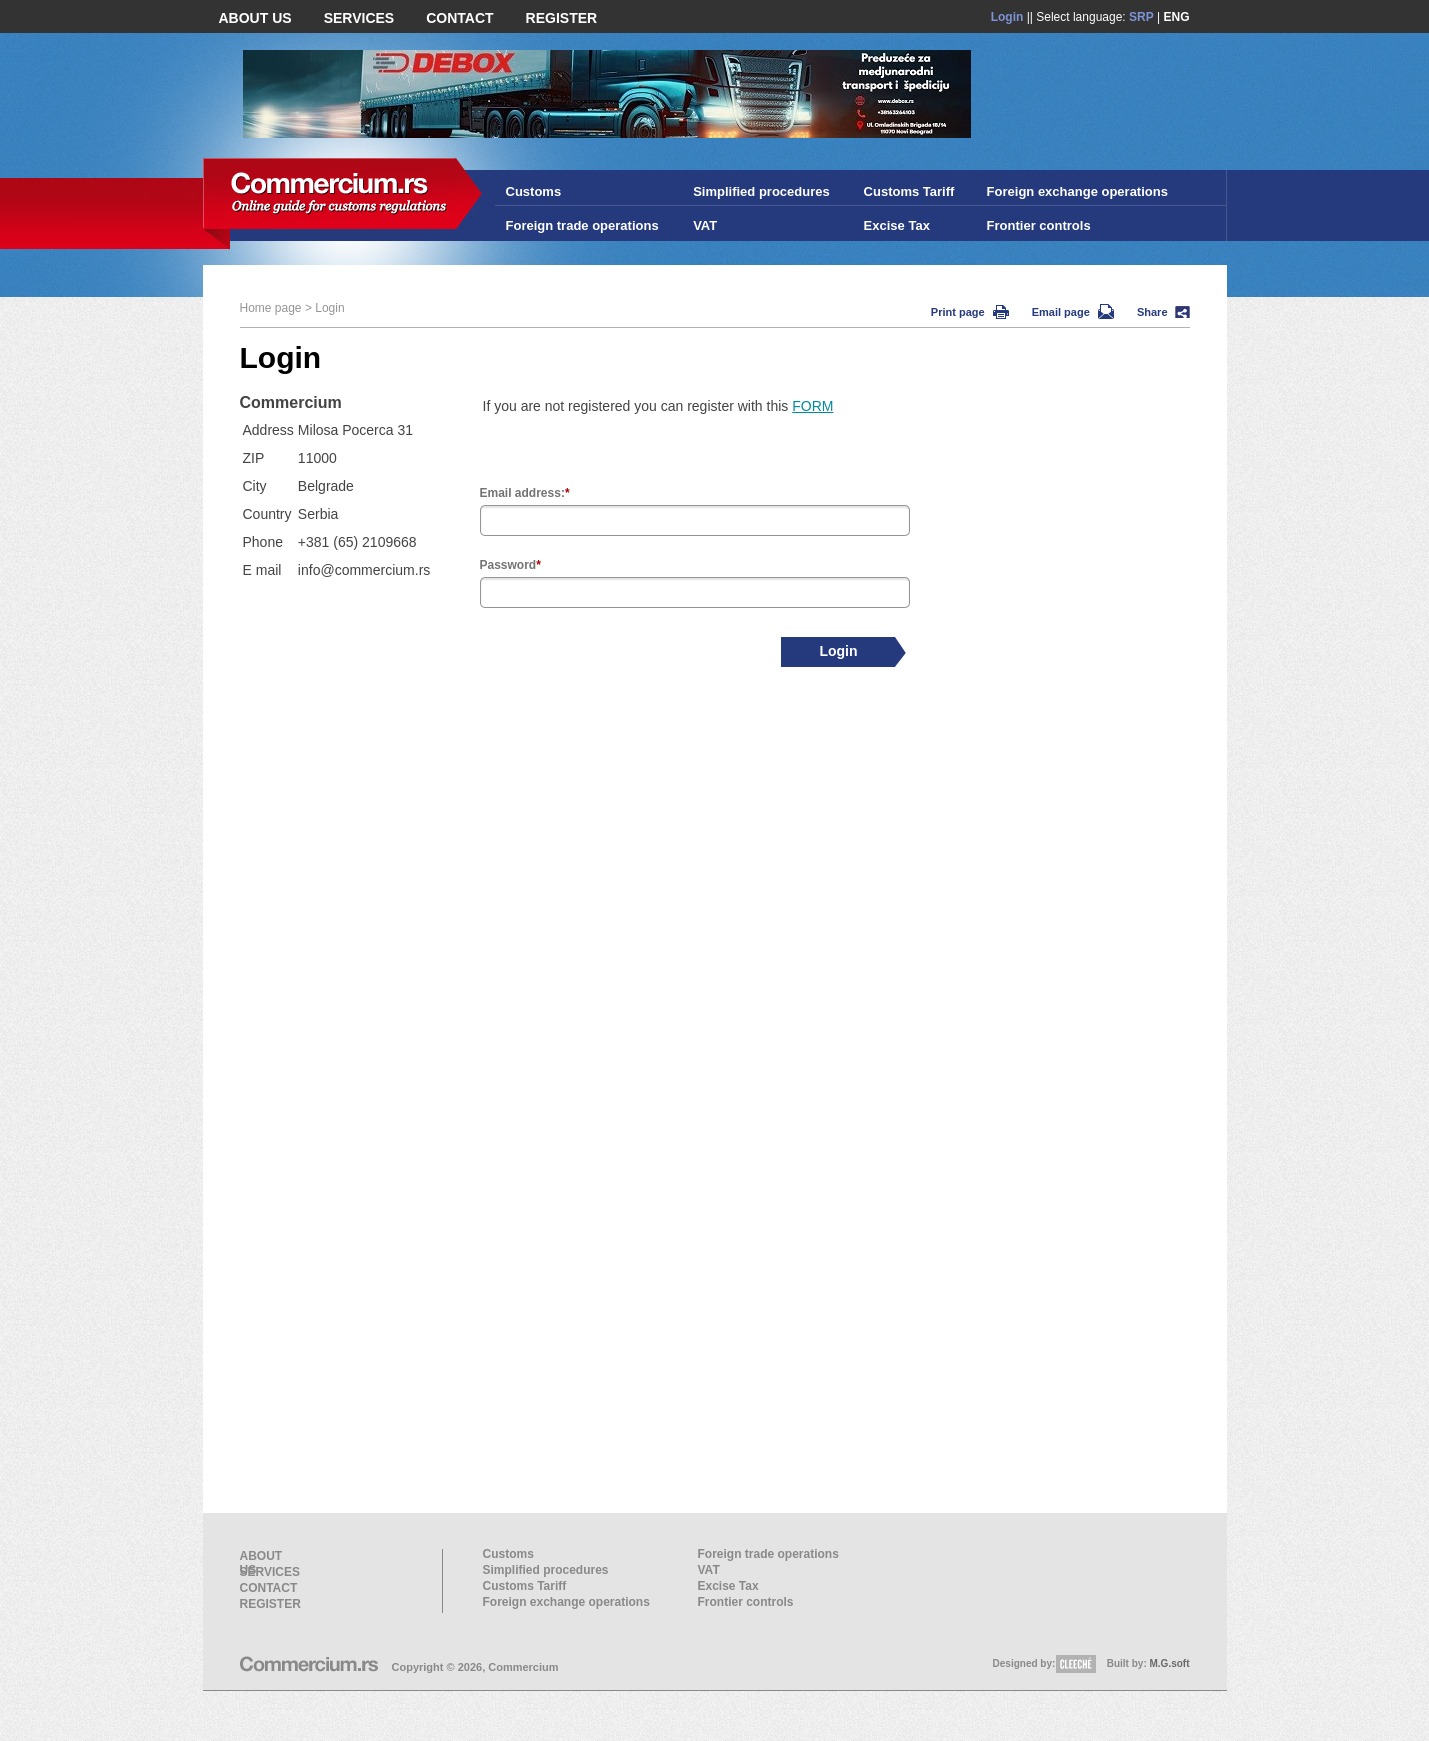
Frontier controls (1039, 225)
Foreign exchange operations (1077, 191)
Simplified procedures (761, 191)
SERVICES (359, 18)
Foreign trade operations (582, 225)
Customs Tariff (909, 191)
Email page (1073, 312)
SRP (1141, 17)
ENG (1176, 17)
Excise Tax (897, 225)
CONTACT (459, 18)
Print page (970, 312)
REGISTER (562, 18)
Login (1007, 17)
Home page (271, 308)
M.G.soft (1170, 1663)
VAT (705, 225)
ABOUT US (255, 18)
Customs (534, 191)
